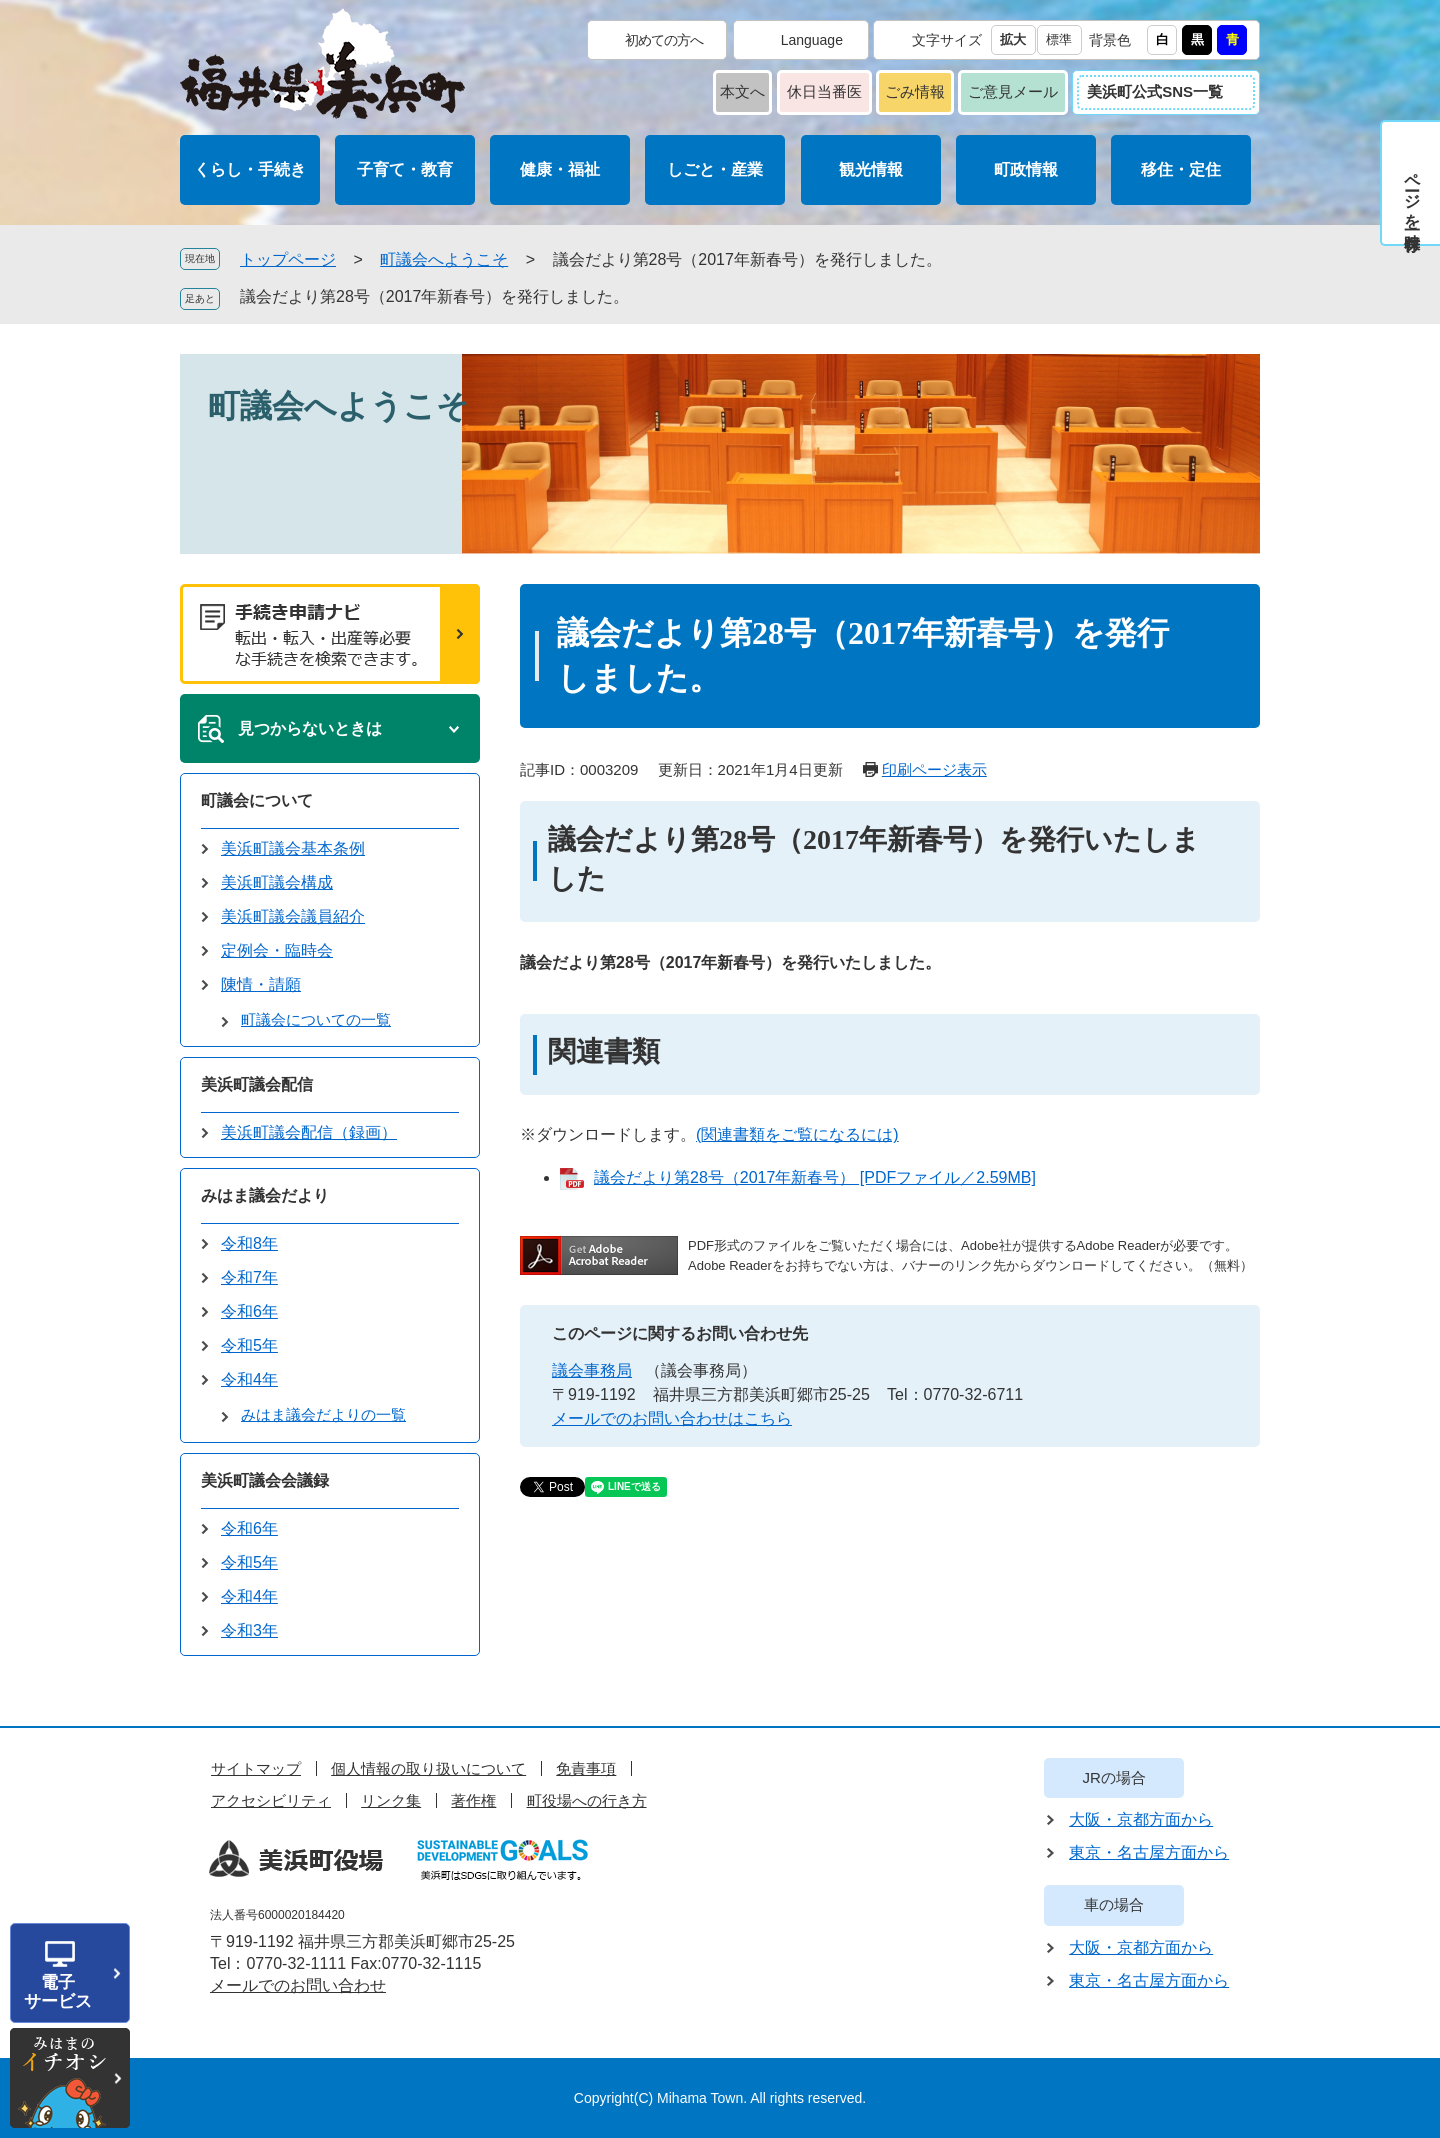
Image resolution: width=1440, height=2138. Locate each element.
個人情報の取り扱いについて (428, 1768)
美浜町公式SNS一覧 (1155, 91)
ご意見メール (1013, 91)
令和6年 (249, 1311)
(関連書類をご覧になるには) (797, 1134)
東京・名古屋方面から (1149, 1852)
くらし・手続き (250, 169)
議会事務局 (592, 1370)
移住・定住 (1181, 169)
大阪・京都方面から (1141, 1819)
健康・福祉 (560, 169)
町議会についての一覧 (316, 1019)
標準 (1059, 39)
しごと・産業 (715, 169)
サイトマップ (256, 1768)
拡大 (1013, 39)
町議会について (257, 800)
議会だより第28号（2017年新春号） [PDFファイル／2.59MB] (815, 1177)
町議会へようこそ (444, 259)
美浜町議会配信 (257, 1084)
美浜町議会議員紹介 (293, 916)
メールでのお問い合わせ (298, 1985)
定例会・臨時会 (277, 950)
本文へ (742, 91)
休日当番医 (824, 91)
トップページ (288, 259)
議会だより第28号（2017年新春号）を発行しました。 (434, 296)
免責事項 (586, 1768)
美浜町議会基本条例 (293, 848)
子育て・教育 (405, 169)
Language (812, 40)
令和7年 (249, 1277)
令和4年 (249, 1379)
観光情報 (871, 169)
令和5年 (249, 1345)
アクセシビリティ (271, 1800)
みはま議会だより (265, 1195)
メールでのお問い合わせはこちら (672, 1418)
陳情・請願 (261, 984)
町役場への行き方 (587, 1800)
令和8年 (249, 1243)
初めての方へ (664, 40)
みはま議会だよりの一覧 (323, 1414)
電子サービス (58, 1992)
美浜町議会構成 (277, 882)
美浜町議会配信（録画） (309, 1132)
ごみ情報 (915, 91)
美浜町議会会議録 (265, 1480)
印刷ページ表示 (934, 769)
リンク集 (391, 1800)
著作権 (473, 1800)
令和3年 (249, 1630)
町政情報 (1026, 169)
